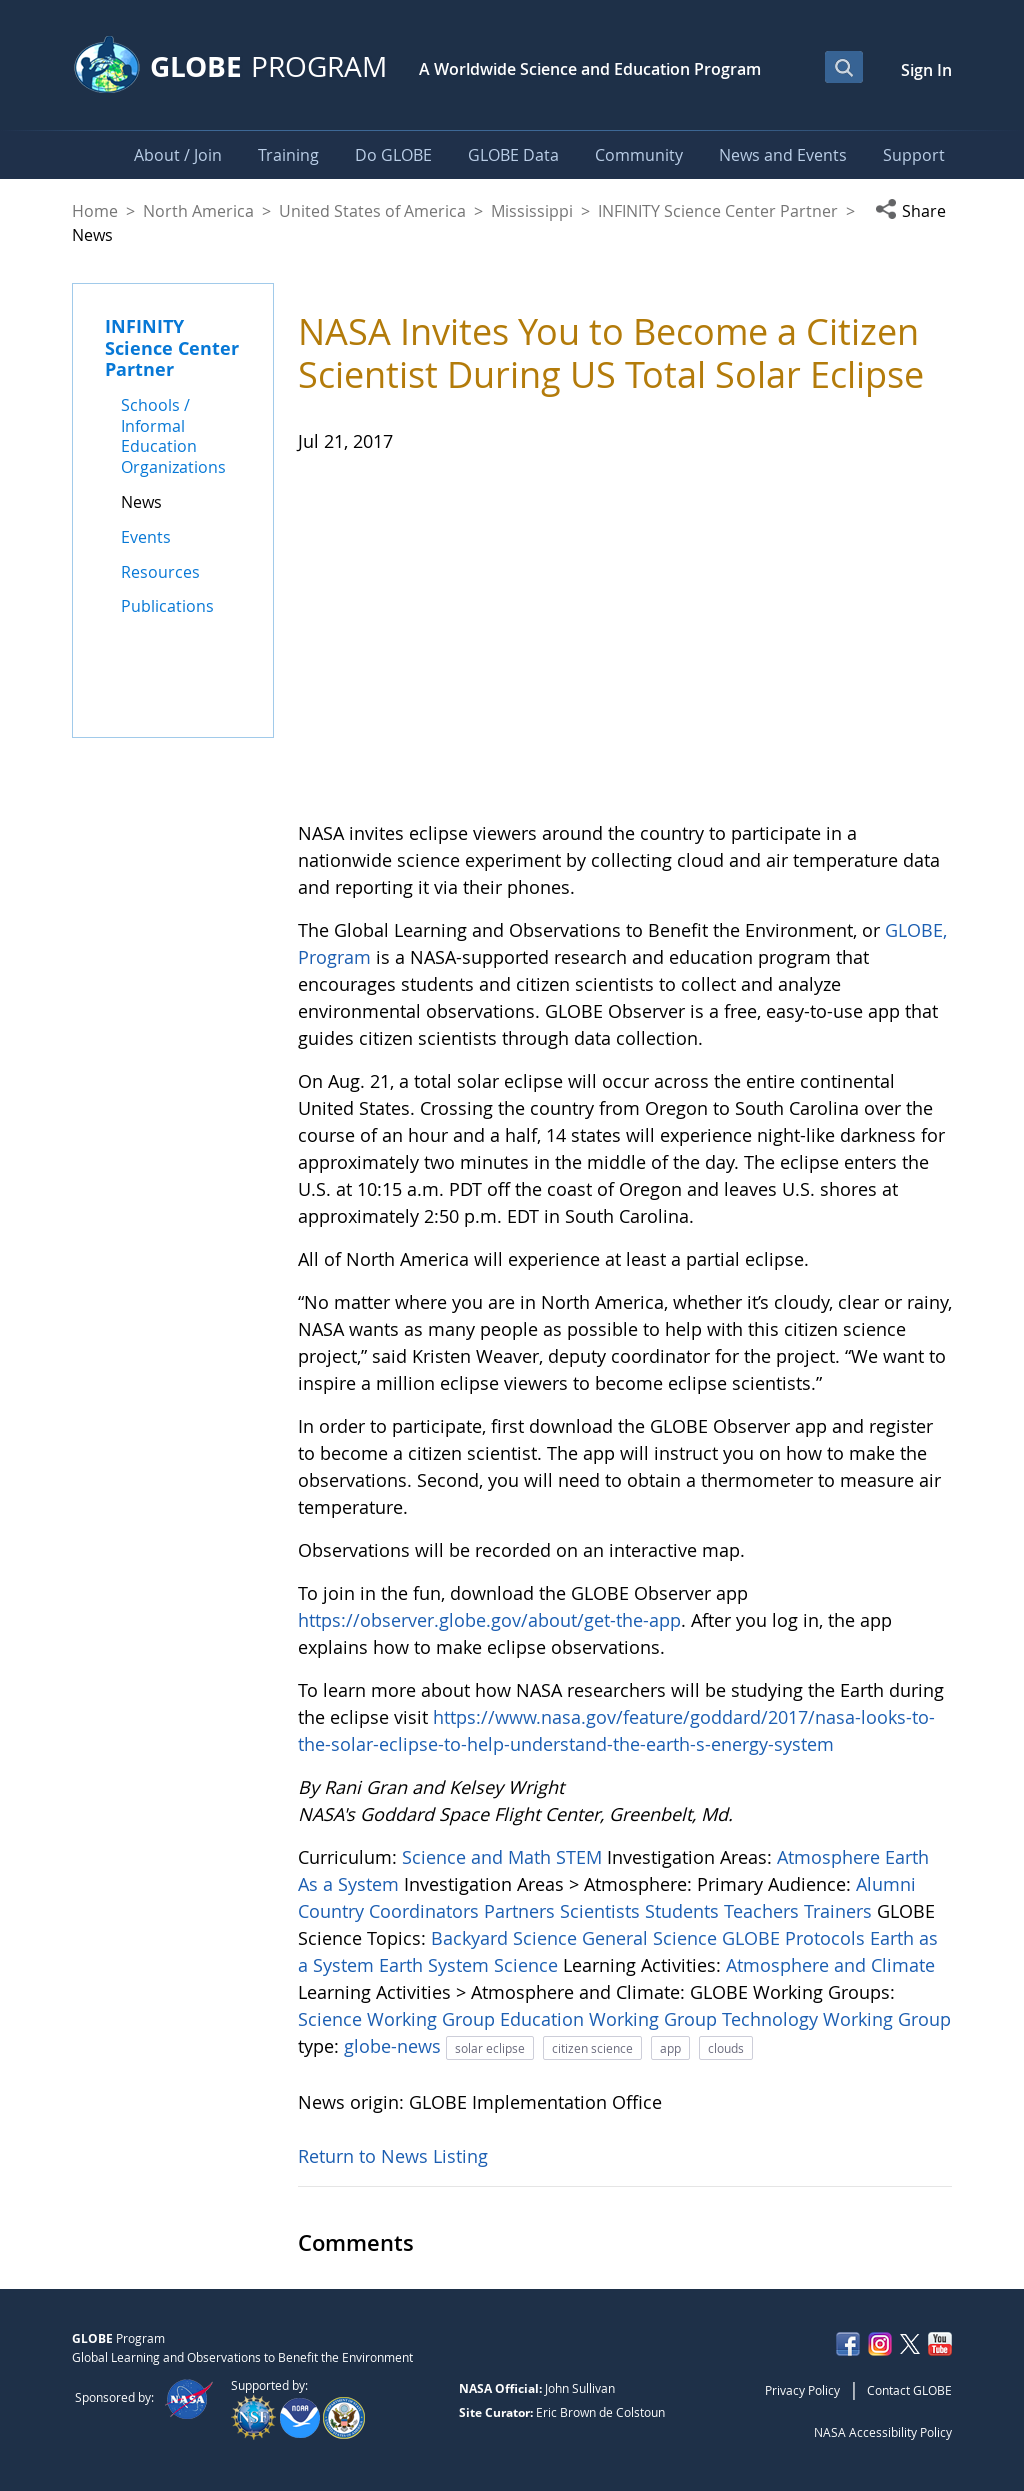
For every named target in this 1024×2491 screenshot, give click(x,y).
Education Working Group (611, 2019)
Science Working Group (399, 2019)
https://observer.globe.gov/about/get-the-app (489, 1620)
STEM (581, 1857)
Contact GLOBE (909, 2390)
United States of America (372, 211)
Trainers (840, 1911)
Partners (522, 1911)
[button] (913, 211)
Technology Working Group (836, 2019)
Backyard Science (506, 1938)
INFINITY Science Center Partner (718, 211)
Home (95, 211)
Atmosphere (831, 1857)
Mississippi (532, 211)
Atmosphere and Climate (830, 1965)
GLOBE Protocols (796, 1938)
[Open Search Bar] (844, 67)
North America (198, 211)
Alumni (886, 1884)
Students (684, 1911)
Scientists (602, 1911)
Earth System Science (471, 1965)
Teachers (764, 1911)
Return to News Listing (393, 2156)
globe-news (395, 2046)
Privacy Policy (802, 2390)
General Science (652, 1938)
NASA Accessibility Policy (883, 2432)
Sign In (926, 70)
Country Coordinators (391, 1911)
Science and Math (479, 1857)
